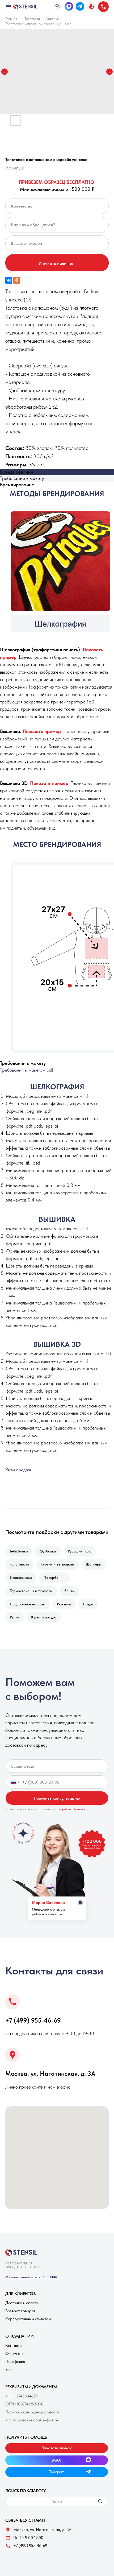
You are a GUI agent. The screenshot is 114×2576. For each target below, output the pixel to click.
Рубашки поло (79, 1551)
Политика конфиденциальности (32, 2412)
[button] (91, 6)
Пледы (88, 1604)
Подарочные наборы (27, 1604)
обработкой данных (72, 1809)
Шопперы (94, 1564)
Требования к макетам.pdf (26, 1070)
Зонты (69, 1591)
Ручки (14, 1617)
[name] (57, 1766)
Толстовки (32, 18)
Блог (9, 2369)
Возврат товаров (20, 2310)
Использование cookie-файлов (32, 2419)
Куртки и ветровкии (57, 1564)
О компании (15, 2353)
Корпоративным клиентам (28, 2318)
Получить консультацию (57, 1798)
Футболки (48, 1551)
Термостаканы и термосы (31, 1591)
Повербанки (54, 1577)
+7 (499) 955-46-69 (33, 2020)
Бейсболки (19, 1551)
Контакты (13, 2345)
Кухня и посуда (43, 1617)
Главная (11, 18)
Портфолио (15, 2361)
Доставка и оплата (21, 2302)
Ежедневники (21, 1577)
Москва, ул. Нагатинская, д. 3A (50, 2073)
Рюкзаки (64, 1604)
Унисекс (52, 18)
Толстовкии (19, 1564)
